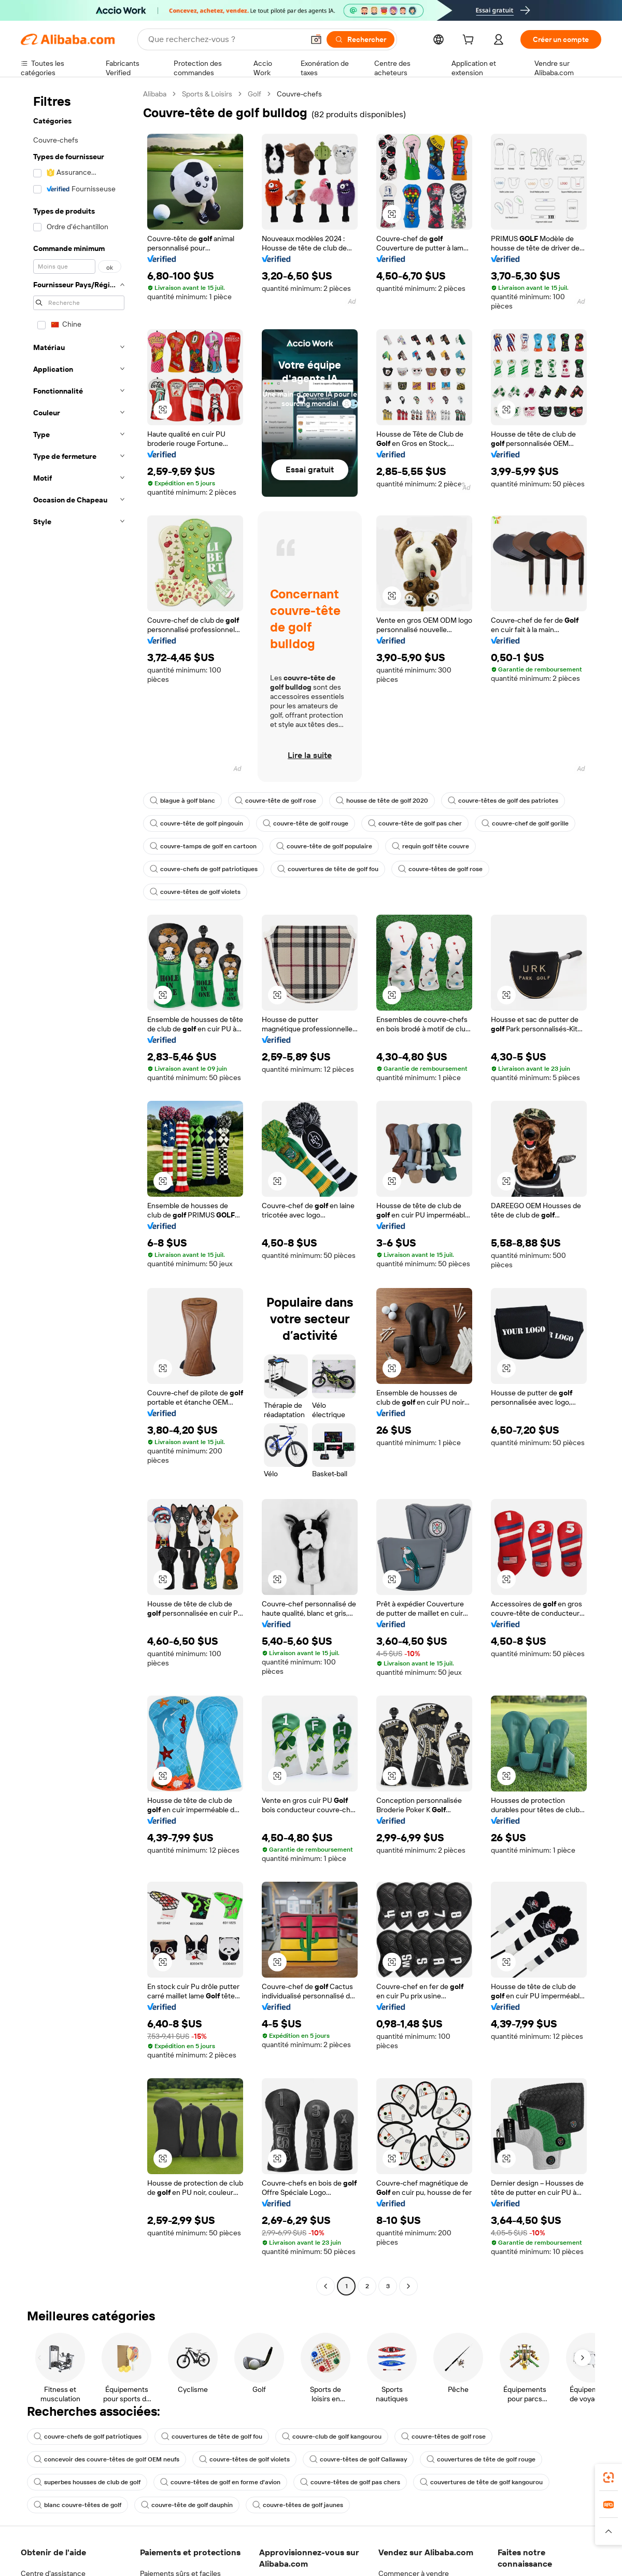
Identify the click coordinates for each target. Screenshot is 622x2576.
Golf (254, 94)
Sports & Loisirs (207, 94)
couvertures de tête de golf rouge (481, 2459)
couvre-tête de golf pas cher (415, 823)
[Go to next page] (408, 2286)
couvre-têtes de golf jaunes (297, 2505)
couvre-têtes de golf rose (440, 869)
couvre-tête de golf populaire (324, 846)
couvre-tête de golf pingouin (196, 823)
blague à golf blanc (182, 800)
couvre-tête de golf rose (275, 800)
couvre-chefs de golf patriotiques (204, 869)
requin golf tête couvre (430, 846)
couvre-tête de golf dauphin (187, 2505)
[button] (316, 39)
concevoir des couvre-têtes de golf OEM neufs (106, 2459)
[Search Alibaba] (225, 39)
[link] (608, 2477)
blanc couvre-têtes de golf (77, 2505)
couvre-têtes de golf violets (195, 892)
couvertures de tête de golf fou (327, 869)
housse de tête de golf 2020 (382, 800)
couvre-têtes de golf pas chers (350, 2482)
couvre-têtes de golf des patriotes (503, 800)
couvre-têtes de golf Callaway (358, 2459)
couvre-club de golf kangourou (331, 2436)
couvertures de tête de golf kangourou (481, 2482)
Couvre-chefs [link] (299, 94)
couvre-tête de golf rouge (305, 823)
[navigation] (79, 1191)
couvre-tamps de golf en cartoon (203, 846)
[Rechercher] (360, 39)
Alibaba (154, 94)
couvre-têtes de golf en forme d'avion (220, 2482)
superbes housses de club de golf (87, 2482)
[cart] (470, 41)
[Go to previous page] (325, 2286)
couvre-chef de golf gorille (525, 823)
